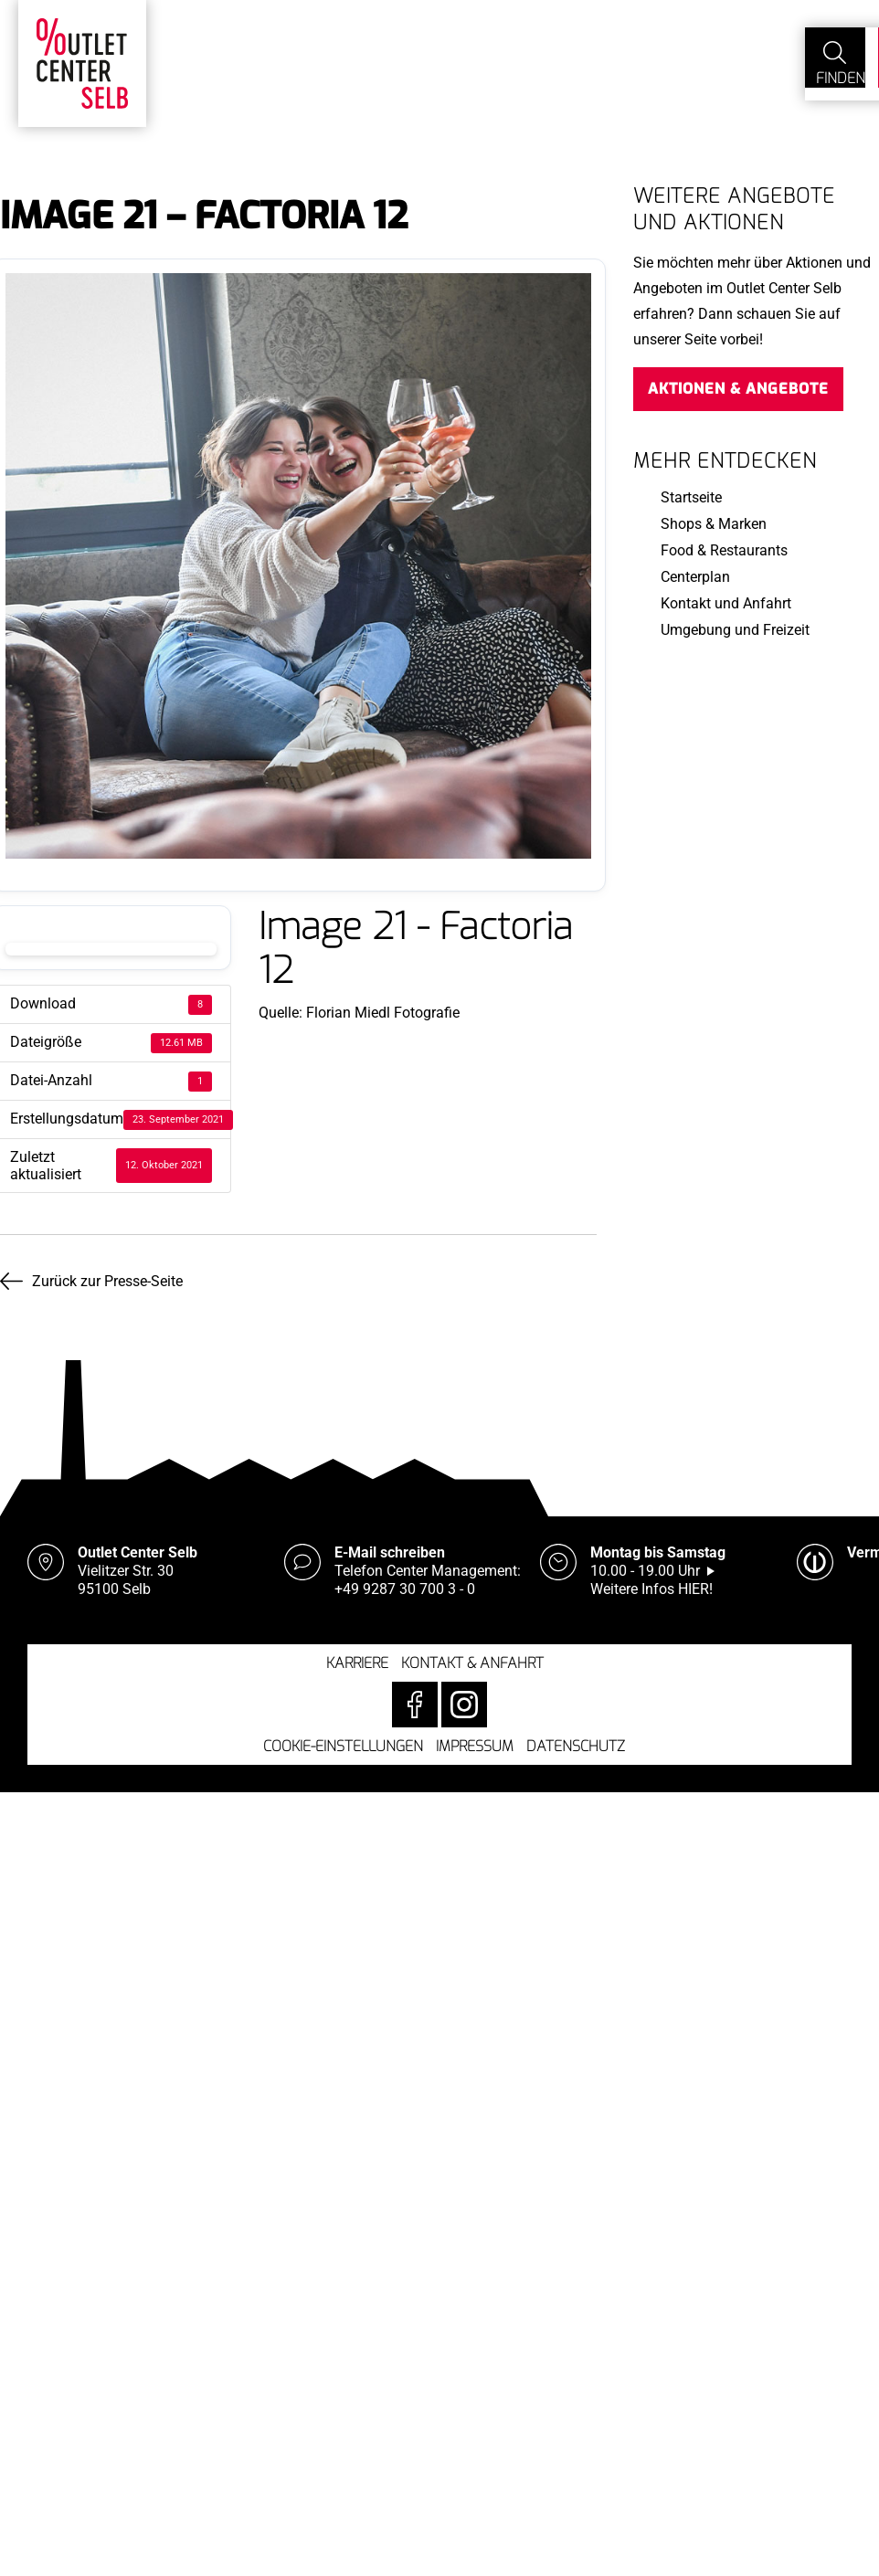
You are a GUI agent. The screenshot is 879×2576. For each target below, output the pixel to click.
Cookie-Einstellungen (343, 1739)
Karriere (357, 1656)
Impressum (475, 1739)
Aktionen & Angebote (738, 388)
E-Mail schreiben (389, 1546)
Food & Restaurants (724, 550)
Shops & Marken (714, 524)
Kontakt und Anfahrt (726, 603)
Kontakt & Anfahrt (472, 1656)
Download (111, 949)
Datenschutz (575, 1739)
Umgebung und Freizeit (735, 630)
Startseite (691, 497)
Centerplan (695, 577)
